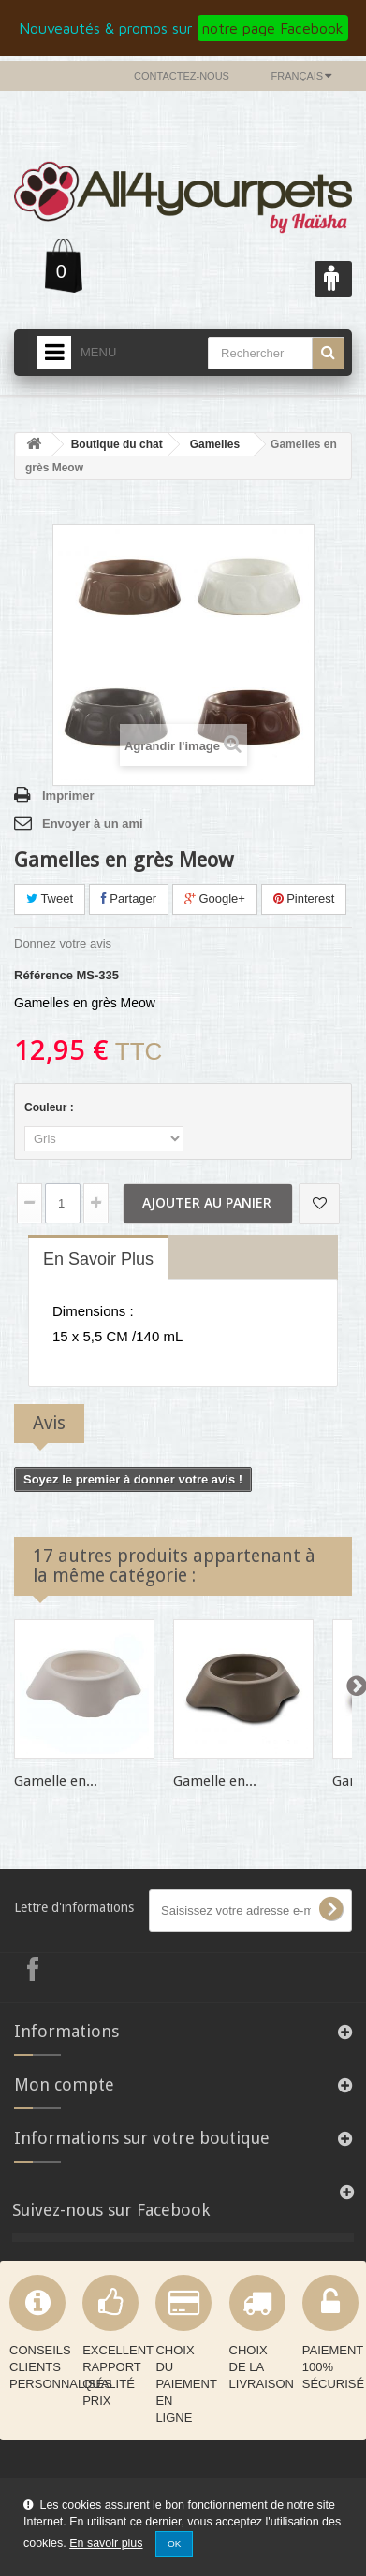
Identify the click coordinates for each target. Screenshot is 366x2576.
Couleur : (50, 1107)
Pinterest (304, 898)
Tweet (49, 898)
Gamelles (215, 444)
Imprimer (68, 796)
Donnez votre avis (62, 943)
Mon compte (64, 2084)
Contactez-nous (181, 75)
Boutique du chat (117, 444)
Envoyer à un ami (92, 824)
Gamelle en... (55, 1781)
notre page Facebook (273, 28)
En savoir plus (105, 2543)
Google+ (214, 898)
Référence (43, 975)
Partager (128, 898)
